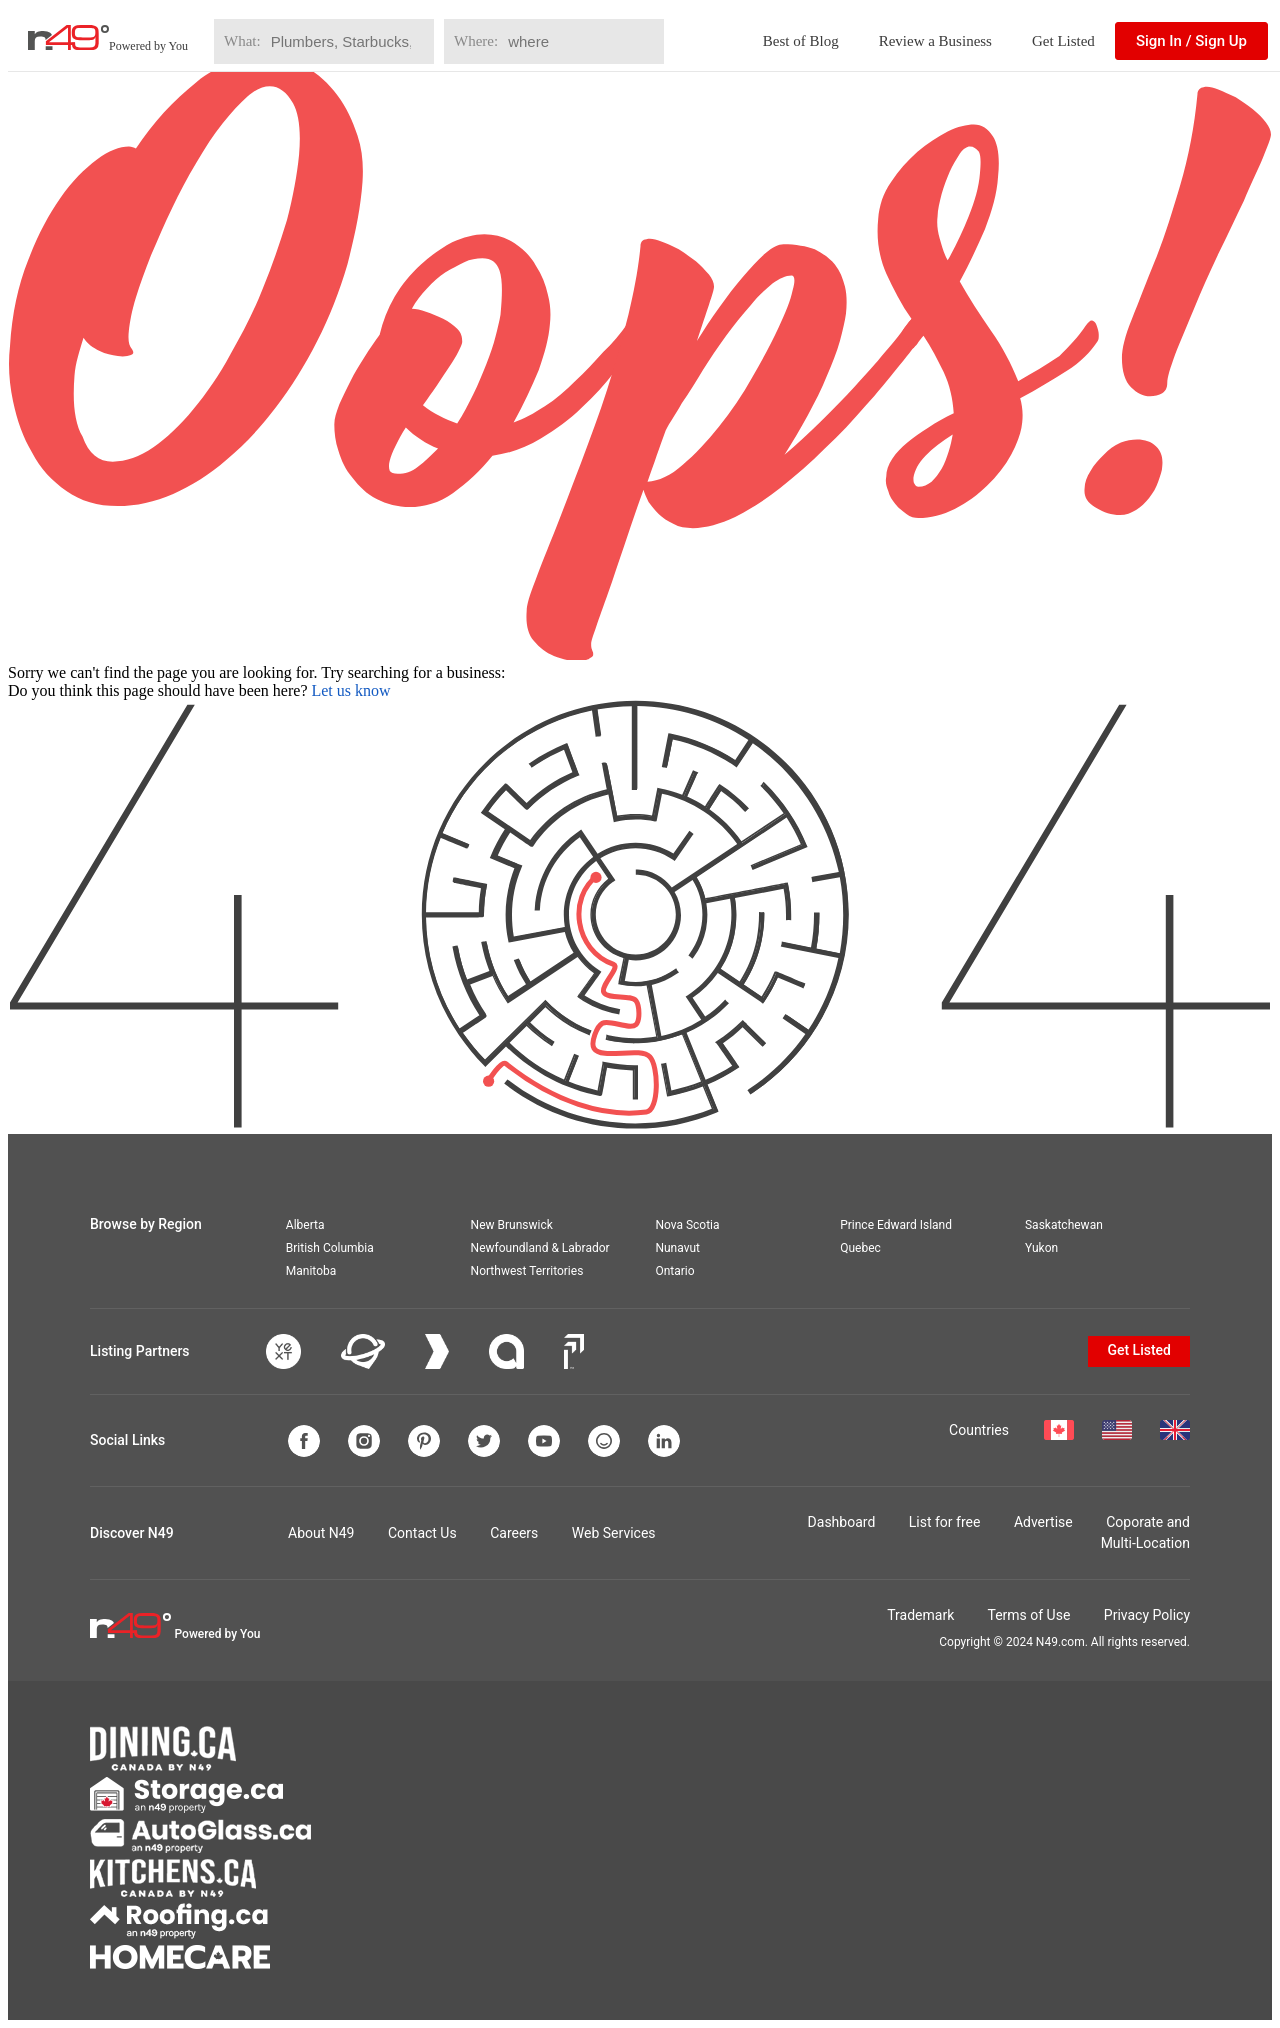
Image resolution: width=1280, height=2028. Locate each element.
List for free (945, 1522)
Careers (514, 1533)
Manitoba (311, 1271)
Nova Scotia (687, 1225)
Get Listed (1063, 41)
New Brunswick (512, 1225)
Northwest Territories (527, 1271)
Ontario (674, 1271)
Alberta (305, 1225)
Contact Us (422, 1533)
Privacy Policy (1147, 1615)
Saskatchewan (1064, 1225)
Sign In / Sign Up (1191, 41)
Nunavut (677, 1248)
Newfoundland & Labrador (540, 1248)
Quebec (860, 1248)
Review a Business (935, 41)
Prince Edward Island (896, 1225)
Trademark (920, 1615)
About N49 (321, 1533)
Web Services (614, 1533)
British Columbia (330, 1248)
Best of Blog (801, 41)
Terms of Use (1028, 1615)
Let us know (350, 690)
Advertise (1043, 1522)
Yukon (1041, 1248)
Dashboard (842, 1522)
